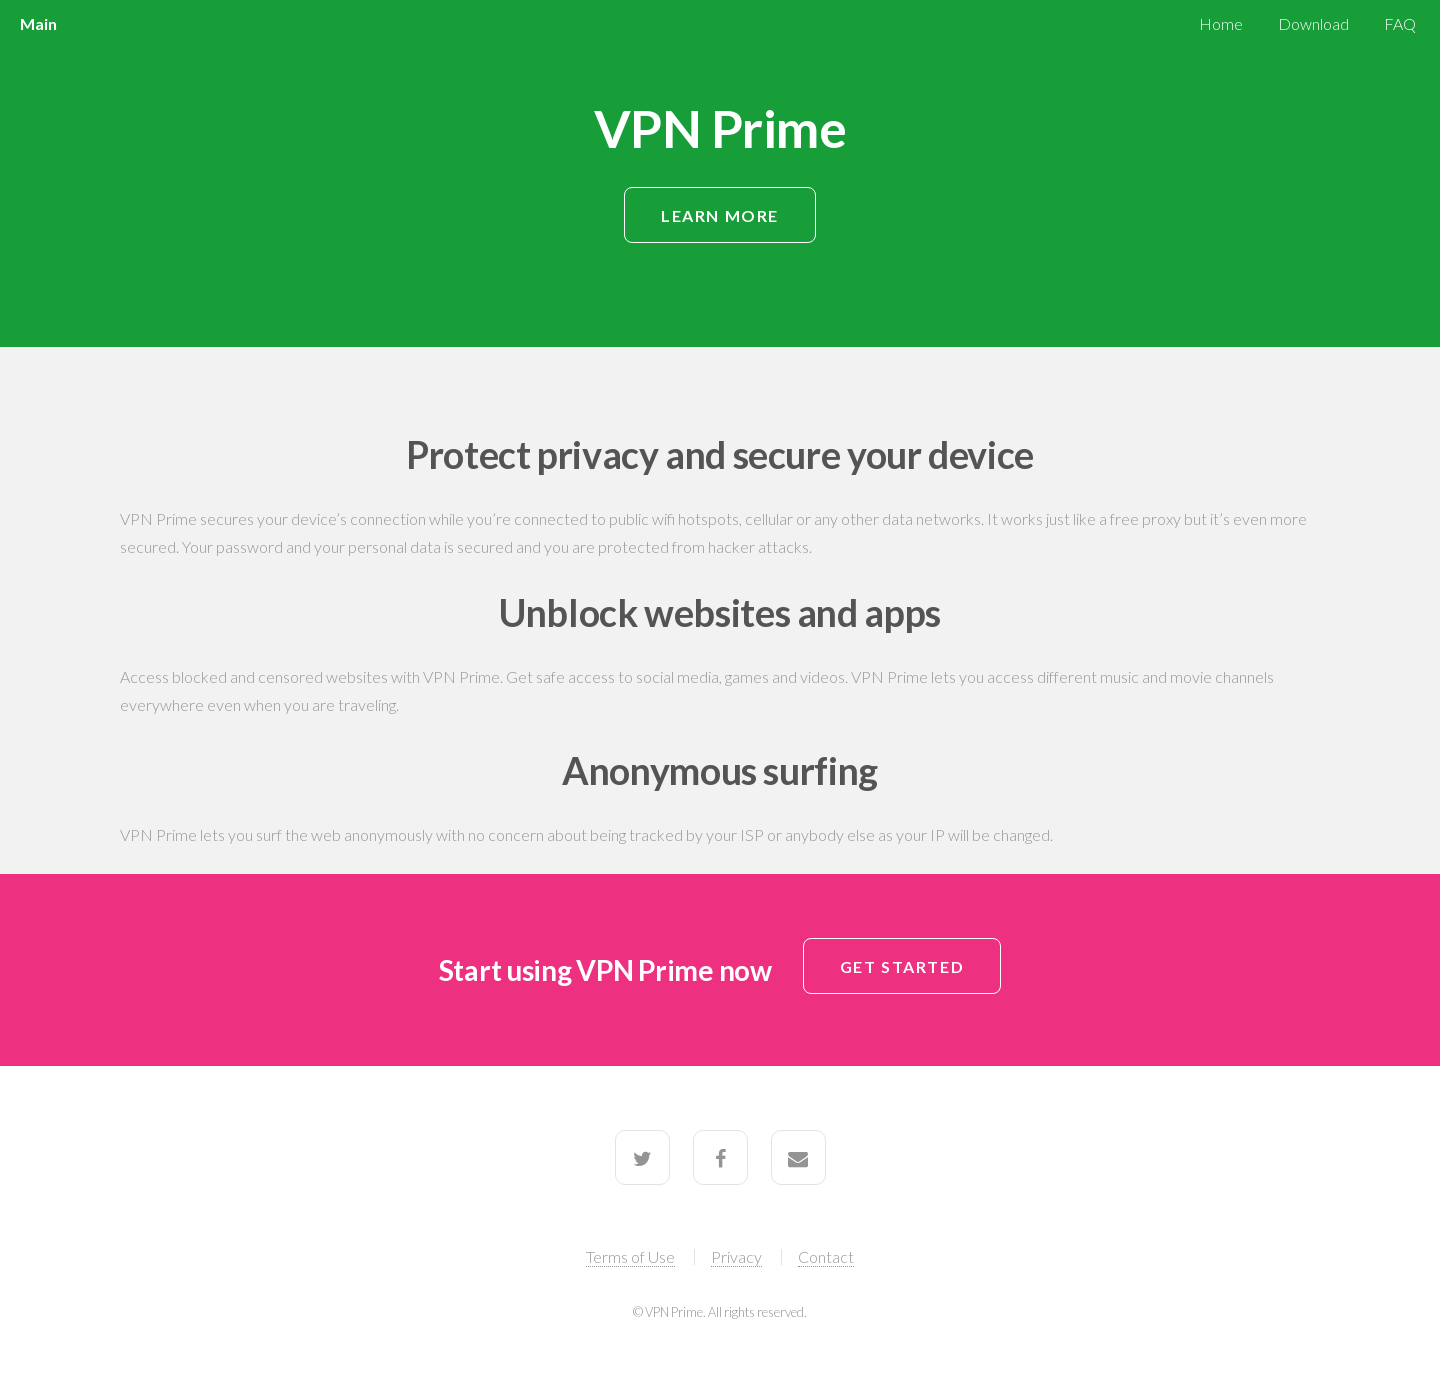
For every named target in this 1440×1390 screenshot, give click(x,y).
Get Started (902, 966)
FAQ (1400, 23)
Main (38, 23)
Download (1313, 23)
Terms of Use (630, 1256)
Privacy (736, 1256)
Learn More (720, 215)
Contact (826, 1256)
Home (1221, 23)
